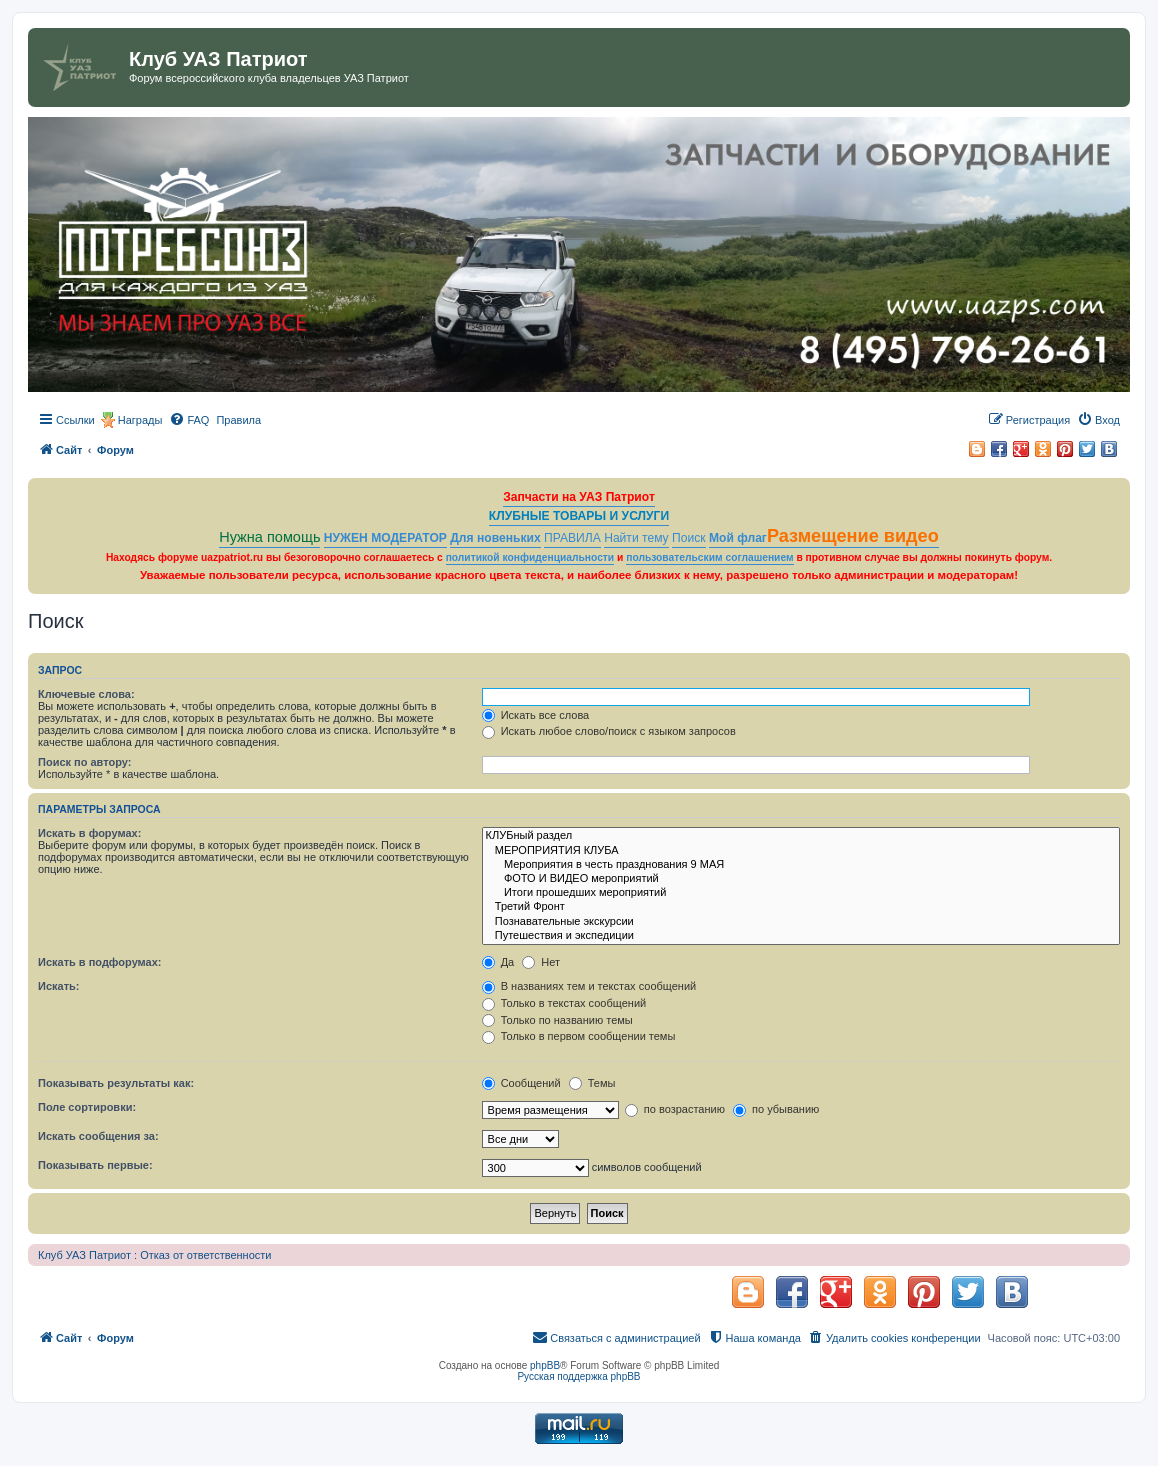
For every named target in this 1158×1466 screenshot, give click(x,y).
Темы (592, 1083)
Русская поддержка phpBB (578, 1376)
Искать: (58, 986)
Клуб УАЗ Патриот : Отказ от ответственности (154, 1255)
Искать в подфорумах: (100, 962)
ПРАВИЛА (572, 538)
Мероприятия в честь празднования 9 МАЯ (801, 865)
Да (498, 962)
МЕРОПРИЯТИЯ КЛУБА (801, 851)
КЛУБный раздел (801, 836)
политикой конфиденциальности (530, 557)
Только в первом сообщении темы (579, 1036)
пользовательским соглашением (709, 557)
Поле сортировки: (87, 1107)
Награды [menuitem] (140, 420)
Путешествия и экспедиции (801, 936)
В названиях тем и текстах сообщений (589, 986)
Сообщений (521, 1083)
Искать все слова (536, 715)
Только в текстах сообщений (564, 1003)
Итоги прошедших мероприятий (801, 893)
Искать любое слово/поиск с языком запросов (609, 731)
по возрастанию (675, 1109)
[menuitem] (189, 420)
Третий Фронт (801, 907)
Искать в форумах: (89, 833)
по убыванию (776, 1109)
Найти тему (636, 538)
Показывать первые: (95, 1165)
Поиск (689, 538)
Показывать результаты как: (116, 1083)
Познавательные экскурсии (801, 922)
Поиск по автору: (84, 762)
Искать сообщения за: (98, 1136)
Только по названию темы (557, 1020)
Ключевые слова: (86, 694)
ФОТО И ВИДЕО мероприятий (801, 879)
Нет (541, 962)
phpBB (545, 1365)
